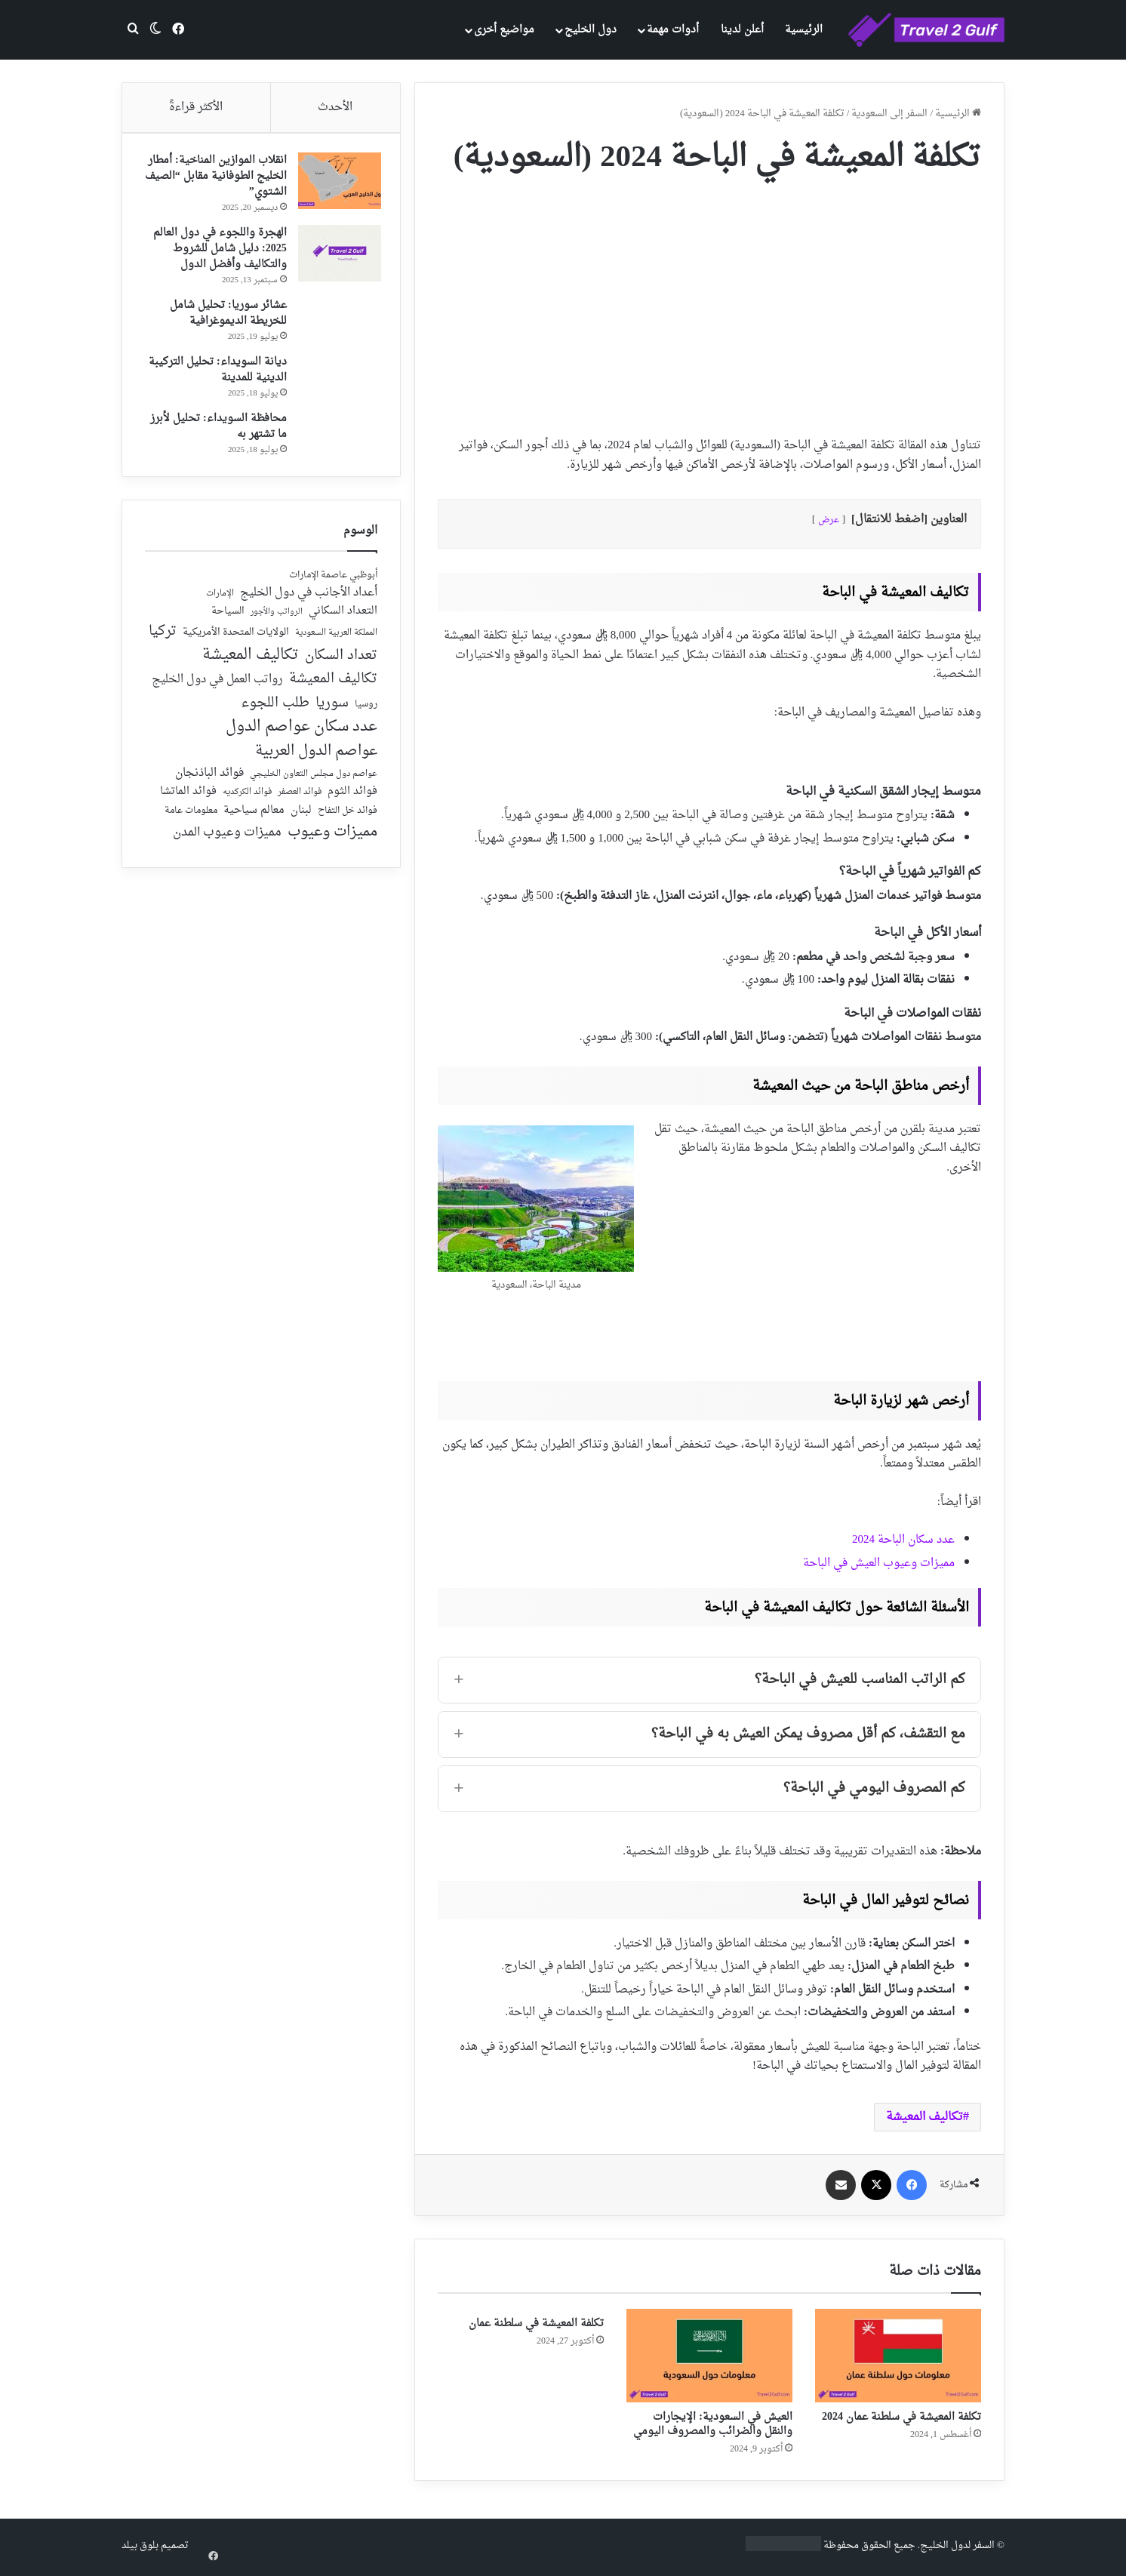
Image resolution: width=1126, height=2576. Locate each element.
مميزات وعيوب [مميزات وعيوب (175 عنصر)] (332, 839)
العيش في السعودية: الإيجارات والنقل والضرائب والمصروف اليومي (712, 2424)
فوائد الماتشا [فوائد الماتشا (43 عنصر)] (188, 799)
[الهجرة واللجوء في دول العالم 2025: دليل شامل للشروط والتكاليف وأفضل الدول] (335, 257)
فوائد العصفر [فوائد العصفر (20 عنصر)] (299, 800)
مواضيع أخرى (504, 30)
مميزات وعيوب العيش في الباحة (879, 1563)
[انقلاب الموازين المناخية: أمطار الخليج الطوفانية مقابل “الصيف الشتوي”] (335, 184)
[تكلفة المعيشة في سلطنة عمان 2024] (898, 2355)
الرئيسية (804, 30)
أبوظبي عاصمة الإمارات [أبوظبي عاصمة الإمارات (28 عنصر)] (333, 582)
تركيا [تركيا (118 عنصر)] (163, 638)
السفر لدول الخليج (957, 2545)
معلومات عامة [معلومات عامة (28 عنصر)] (191, 818)
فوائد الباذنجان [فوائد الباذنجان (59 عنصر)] (209, 780)
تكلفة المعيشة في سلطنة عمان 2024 (901, 2417)
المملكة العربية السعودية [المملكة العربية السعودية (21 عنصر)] (336, 640)
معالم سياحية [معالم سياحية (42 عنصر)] (254, 817)
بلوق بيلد (140, 2545)
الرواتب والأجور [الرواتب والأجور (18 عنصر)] (277, 619)
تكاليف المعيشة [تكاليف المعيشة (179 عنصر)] (250, 662)
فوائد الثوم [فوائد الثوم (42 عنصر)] (352, 799)
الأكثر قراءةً (196, 107)
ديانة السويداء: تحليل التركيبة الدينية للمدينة (214, 373)
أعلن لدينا (742, 30)
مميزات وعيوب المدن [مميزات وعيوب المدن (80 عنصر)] (227, 840)
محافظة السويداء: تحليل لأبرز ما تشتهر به (214, 430)
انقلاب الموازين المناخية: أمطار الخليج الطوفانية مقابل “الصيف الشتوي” (217, 180)
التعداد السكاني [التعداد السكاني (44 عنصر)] (343, 619)
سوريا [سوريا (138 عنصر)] (332, 710)
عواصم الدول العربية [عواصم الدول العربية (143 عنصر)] (316, 759)
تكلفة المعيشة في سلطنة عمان (536, 2323)
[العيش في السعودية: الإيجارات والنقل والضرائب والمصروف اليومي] (709, 2355)
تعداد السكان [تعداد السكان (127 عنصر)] (341, 663)
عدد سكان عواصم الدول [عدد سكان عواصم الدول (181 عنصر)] (301, 734)
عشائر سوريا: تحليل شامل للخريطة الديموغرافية (224, 317)
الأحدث (335, 107)
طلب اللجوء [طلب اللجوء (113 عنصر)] (275, 710)
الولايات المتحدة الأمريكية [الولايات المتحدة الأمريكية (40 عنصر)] (236, 639)
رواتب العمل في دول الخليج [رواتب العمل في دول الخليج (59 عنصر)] (217, 687)
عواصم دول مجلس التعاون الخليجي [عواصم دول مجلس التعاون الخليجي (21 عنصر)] (313, 781)
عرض (828, 520)
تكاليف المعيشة (924, 2117)
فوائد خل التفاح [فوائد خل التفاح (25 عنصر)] (347, 818)
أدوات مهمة (673, 30)
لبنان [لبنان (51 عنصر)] (301, 817)
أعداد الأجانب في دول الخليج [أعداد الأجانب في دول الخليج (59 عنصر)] (308, 600)
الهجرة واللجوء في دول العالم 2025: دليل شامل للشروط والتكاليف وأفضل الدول (216, 252)
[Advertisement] (709, 300)
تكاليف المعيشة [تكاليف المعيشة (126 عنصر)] (333, 687)
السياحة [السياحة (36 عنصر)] (228, 619)
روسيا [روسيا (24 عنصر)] (366, 711)
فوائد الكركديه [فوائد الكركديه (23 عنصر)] (247, 799)
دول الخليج (591, 30)
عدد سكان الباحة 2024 (903, 1540)
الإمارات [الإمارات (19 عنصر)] (220, 601)
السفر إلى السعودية (889, 113)
